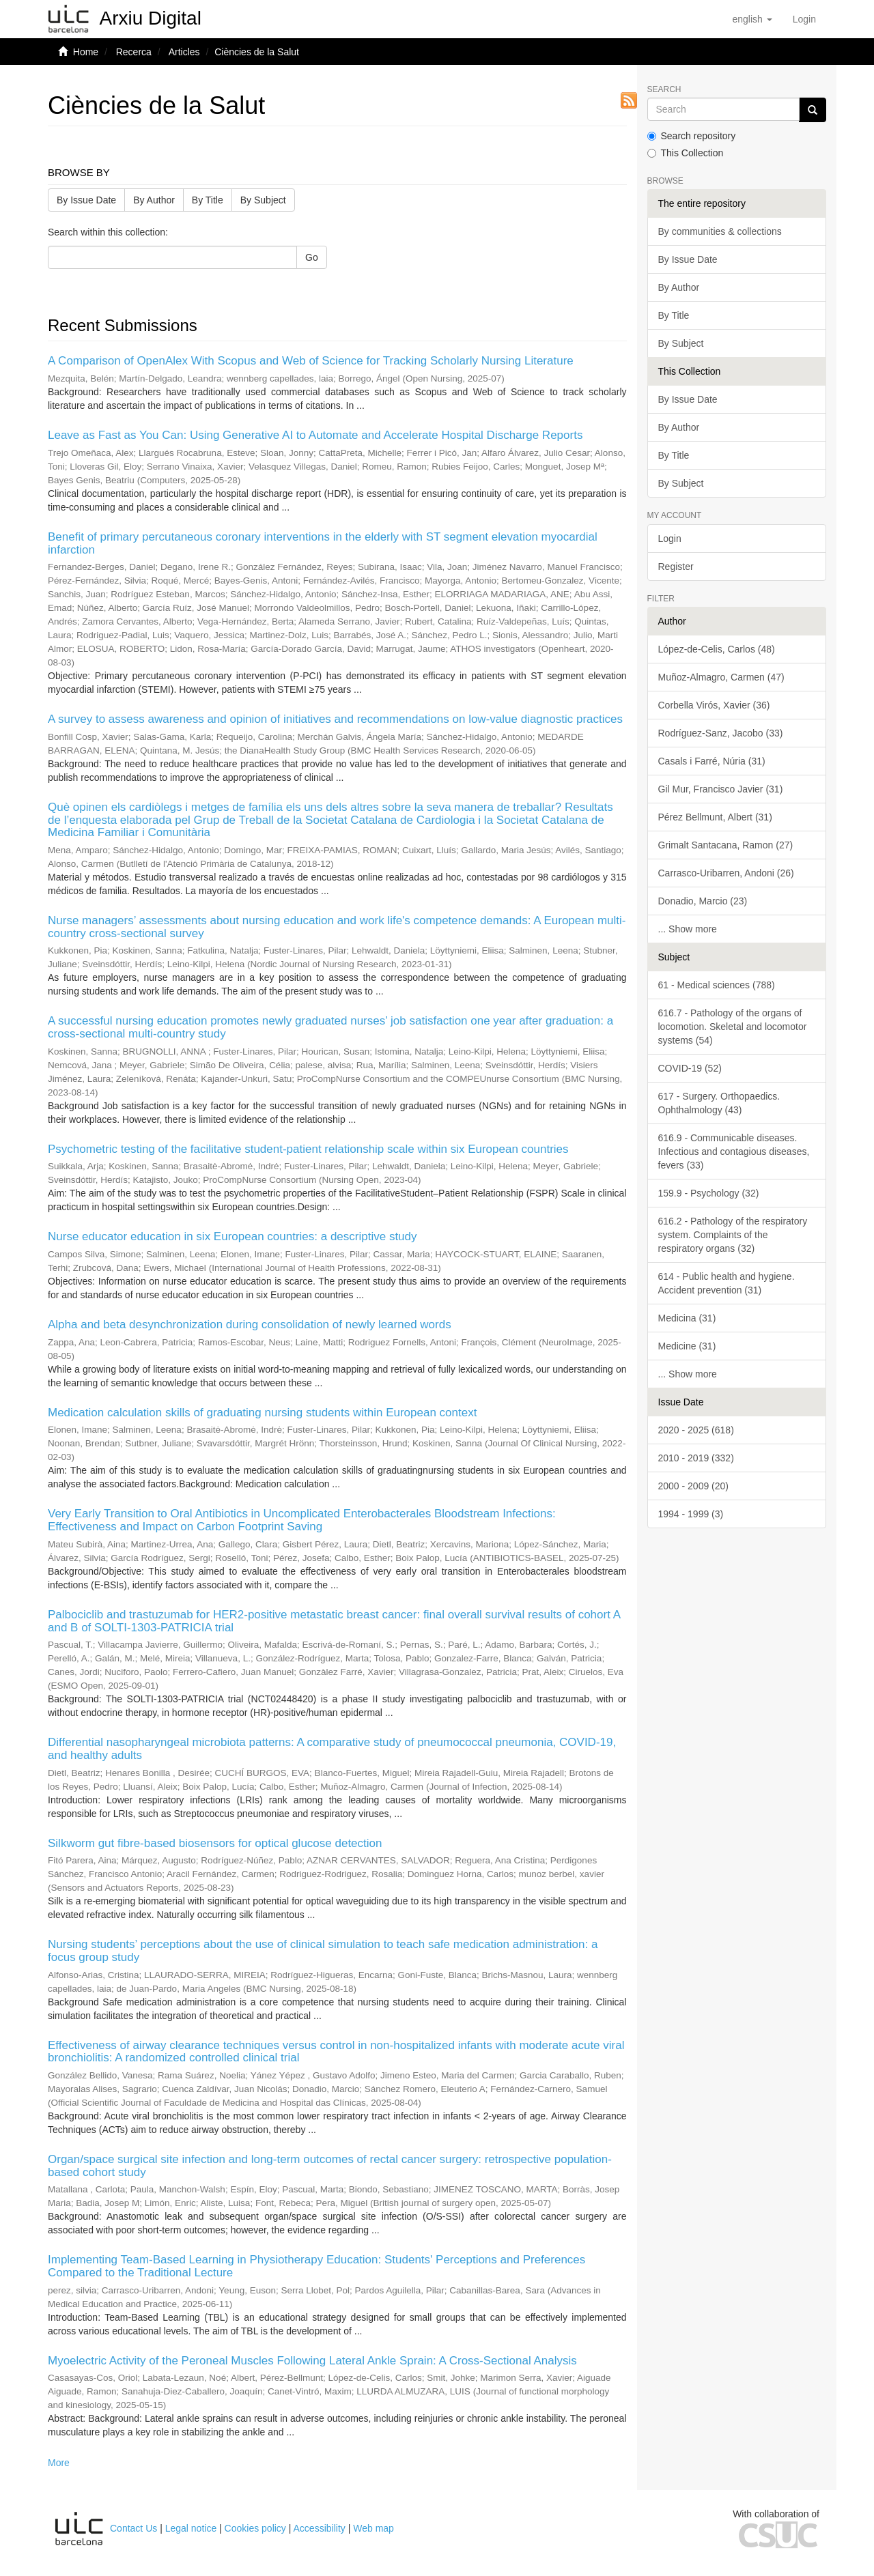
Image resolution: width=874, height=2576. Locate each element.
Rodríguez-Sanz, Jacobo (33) (720, 733)
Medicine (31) (687, 1346)
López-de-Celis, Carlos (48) (716, 649)
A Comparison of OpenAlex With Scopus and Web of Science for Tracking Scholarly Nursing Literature (311, 360)
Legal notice (191, 2528)
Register (676, 566)
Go (311, 257)
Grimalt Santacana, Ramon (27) (725, 845)
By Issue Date (86, 200)
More (59, 2462)
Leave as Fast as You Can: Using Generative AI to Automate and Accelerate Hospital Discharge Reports (315, 435)
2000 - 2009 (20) (693, 1485)
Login (669, 538)
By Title (207, 200)
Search (664, 89)
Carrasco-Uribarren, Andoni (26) (726, 873)
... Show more (687, 929)
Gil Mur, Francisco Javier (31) (720, 789)
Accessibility (320, 2528)
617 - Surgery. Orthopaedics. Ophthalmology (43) (719, 1103)
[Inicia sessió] (804, 19)
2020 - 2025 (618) (696, 1430)
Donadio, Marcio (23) (703, 901)
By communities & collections (720, 231)
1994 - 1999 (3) (691, 1513)
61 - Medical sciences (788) (716, 984)
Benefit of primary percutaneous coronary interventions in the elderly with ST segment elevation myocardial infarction (322, 543)
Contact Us (133, 2528)
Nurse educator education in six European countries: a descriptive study (232, 1236)
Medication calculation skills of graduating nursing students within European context (262, 1412)
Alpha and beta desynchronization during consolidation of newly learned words (249, 1324)
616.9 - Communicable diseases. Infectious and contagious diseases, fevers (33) (734, 1151)
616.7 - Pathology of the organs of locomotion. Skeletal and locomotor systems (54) (732, 1026)
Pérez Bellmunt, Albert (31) (715, 817)
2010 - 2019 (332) (696, 1457)
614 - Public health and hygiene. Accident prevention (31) (726, 1283)
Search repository (691, 135)
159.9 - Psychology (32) (708, 1193)
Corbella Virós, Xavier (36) (714, 705)
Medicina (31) (687, 1318)
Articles (184, 51)
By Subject (263, 200)
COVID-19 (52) (690, 1068)
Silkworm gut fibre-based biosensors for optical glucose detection (215, 1843)
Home (85, 51)
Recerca (134, 51)
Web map (373, 2528)
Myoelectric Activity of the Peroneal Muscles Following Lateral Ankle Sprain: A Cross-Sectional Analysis (312, 2360)
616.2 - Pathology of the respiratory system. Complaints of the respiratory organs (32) (733, 1235)
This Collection (685, 152)
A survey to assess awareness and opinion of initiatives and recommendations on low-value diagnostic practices (335, 719)
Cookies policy (255, 2528)
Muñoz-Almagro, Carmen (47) (721, 677)
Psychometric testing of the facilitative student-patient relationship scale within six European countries (308, 1149)
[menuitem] (804, 19)
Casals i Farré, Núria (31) (711, 761)
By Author (154, 200)
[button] (752, 19)
